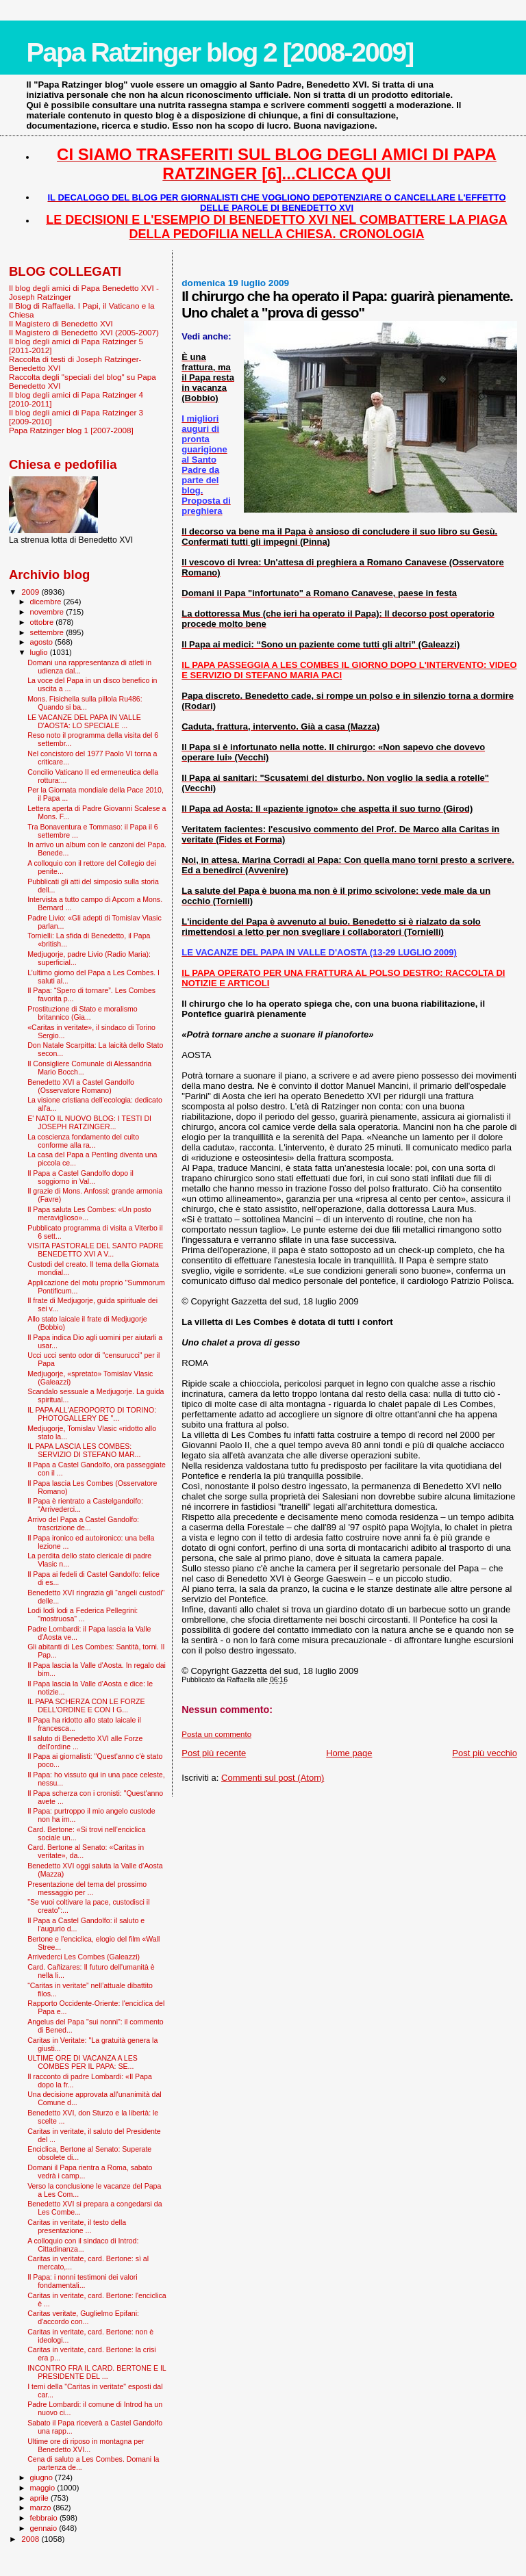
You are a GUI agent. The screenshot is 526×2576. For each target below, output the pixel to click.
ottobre (43, 622)
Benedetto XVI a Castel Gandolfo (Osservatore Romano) (80, 1086)
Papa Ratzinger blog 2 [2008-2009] (219, 52)
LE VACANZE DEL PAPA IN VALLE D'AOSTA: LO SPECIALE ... (84, 721)
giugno (42, 2477)
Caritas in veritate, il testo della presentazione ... (76, 2226)
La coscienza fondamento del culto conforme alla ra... (83, 1141)
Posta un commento (216, 1734)
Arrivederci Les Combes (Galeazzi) (83, 1957)
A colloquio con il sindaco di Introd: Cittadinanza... (82, 2245)
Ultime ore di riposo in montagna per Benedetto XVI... (86, 2445)
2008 (31, 2538)
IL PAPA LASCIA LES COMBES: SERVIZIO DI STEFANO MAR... (83, 1450)
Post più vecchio (484, 1753)
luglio (40, 652)
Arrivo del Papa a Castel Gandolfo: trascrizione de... (83, 1523)
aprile (40, 2498)
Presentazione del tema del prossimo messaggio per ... (87, 1888)
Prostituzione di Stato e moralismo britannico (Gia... (82, 1013)
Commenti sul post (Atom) (272, 1778)
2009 (31, 591)
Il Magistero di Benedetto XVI (61, 323)
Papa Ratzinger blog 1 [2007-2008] (71, 430)
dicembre (47, 601)
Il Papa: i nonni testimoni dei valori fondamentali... (82, 2281)
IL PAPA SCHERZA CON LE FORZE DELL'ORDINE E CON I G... (86, 1705)
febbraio (45, 2518)
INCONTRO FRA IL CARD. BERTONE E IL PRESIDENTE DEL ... (96, 2372)
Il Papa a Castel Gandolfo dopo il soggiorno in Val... (80, 1177)
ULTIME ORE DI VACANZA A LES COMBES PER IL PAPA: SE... (82, 2062)
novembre (48, 612)
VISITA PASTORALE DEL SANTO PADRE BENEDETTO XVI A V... (95, 1249)
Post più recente (213, 1753)
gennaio (45, 2528)
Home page (349, 1753)
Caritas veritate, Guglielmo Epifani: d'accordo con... (83, 2317)
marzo (41, 2507)
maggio (44, 2488)
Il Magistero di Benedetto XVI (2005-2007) (84, 332)
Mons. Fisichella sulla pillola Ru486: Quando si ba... (84, 703)
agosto (42, 642)
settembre (48, 632)
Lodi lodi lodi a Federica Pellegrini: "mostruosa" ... (82, 1614)
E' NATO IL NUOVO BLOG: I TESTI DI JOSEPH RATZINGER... (89, 1122)
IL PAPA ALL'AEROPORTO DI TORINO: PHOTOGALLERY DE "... (91, 1414)
